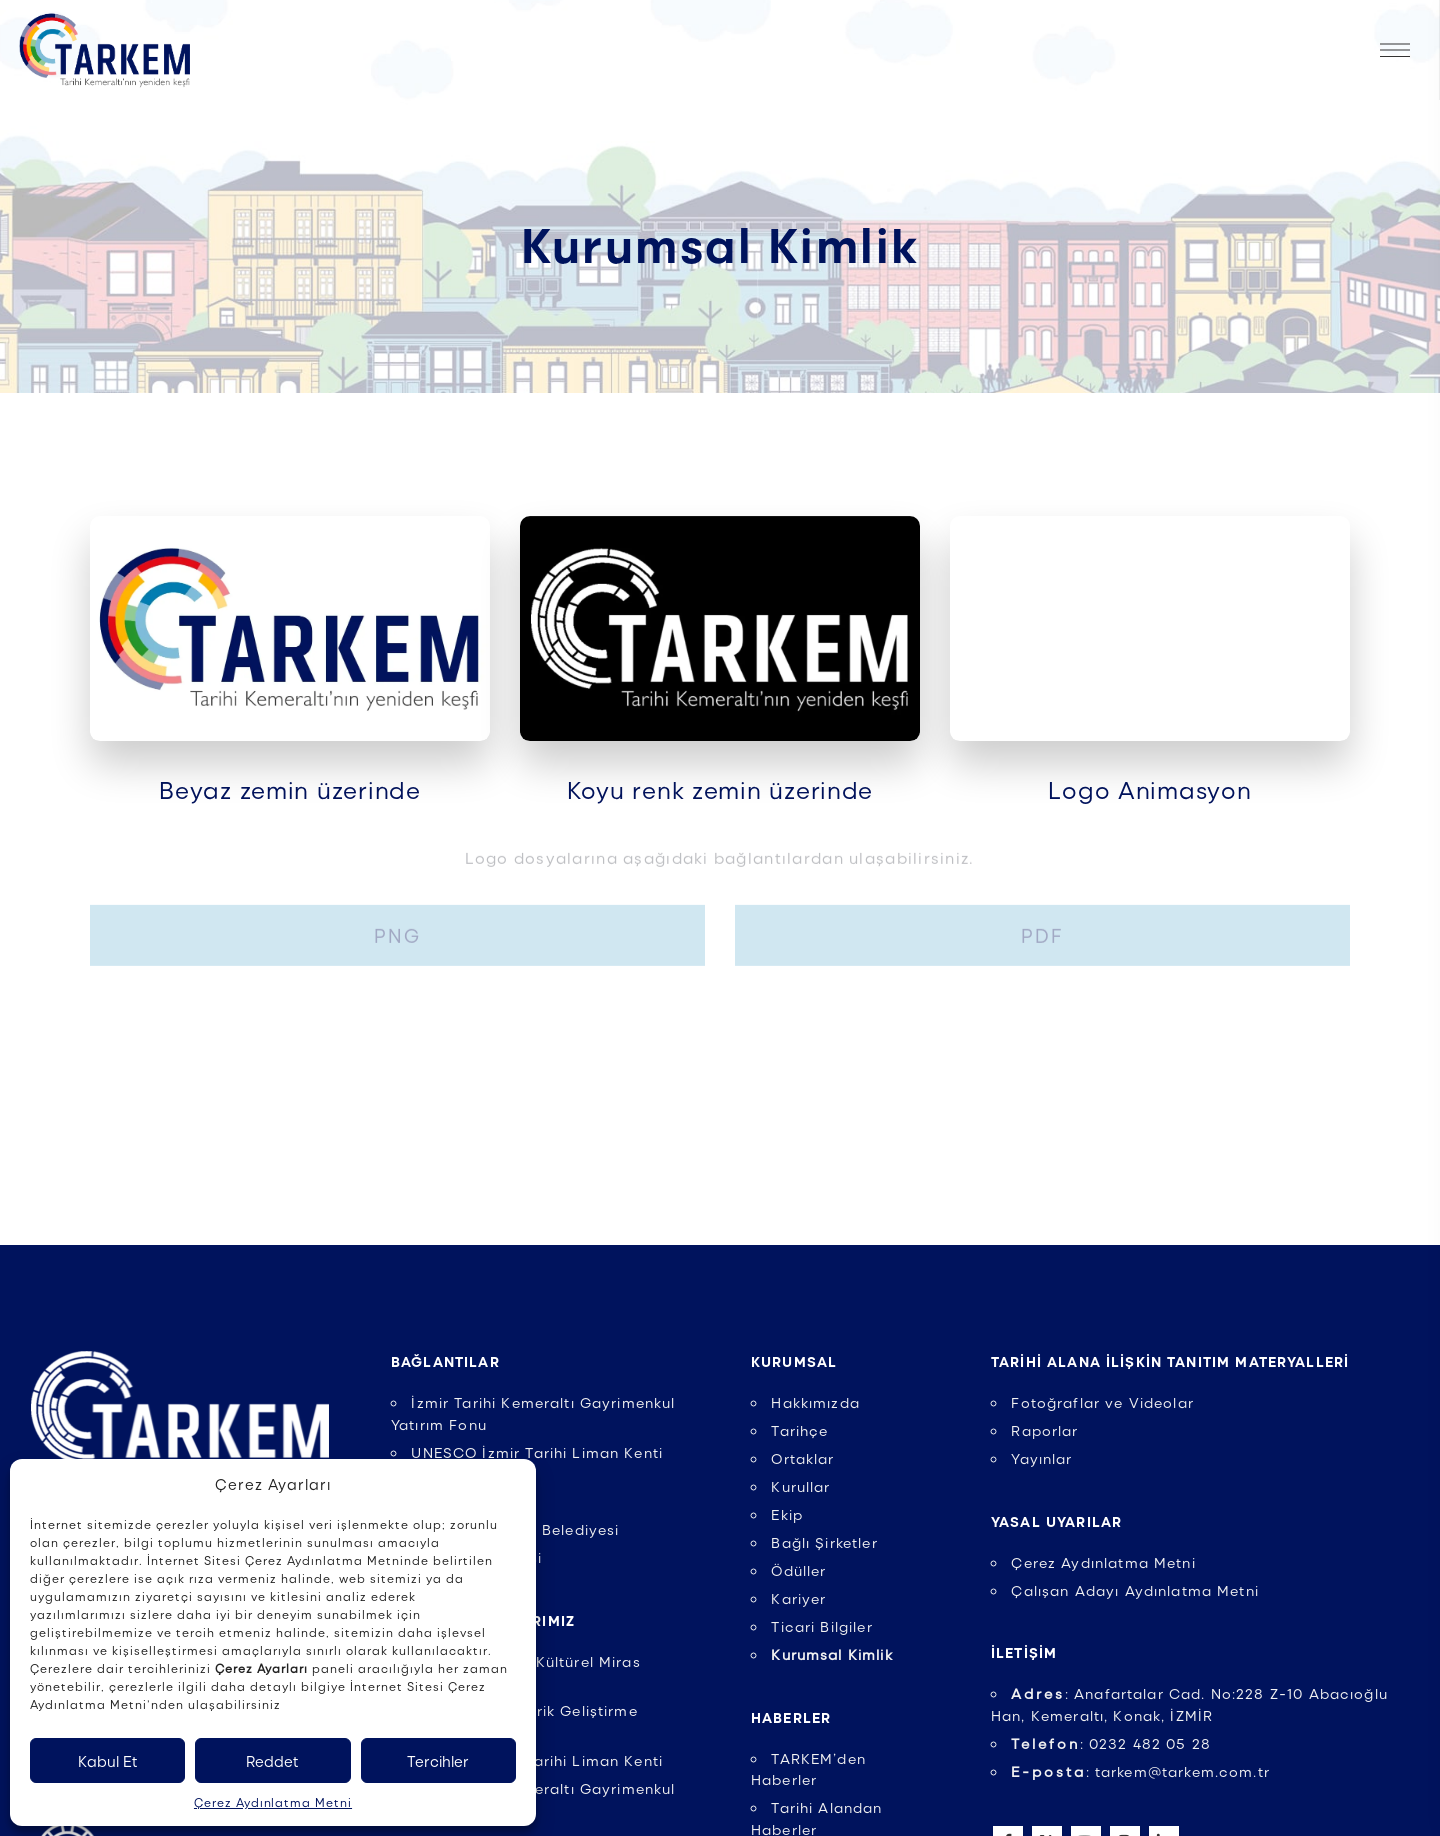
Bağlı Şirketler (824, 1542)
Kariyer (798, 1598)
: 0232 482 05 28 (1111, 1743)
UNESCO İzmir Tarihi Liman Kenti (537, 1760)
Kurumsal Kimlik (831, 1654)
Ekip (787, 1514)
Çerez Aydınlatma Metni (273, 1802)
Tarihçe (799, 1430)
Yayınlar (1041, 1458)
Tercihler (438, 1761)
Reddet (272, 1761)
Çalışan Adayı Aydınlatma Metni (1135, 1590)
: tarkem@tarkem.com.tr (1140, 1771)
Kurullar (800, 1486)
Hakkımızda (815, 1402)
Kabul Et (108, 1761)
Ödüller (798, 1570)
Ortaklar (802, 1458)
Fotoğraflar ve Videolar (1102, 1402)
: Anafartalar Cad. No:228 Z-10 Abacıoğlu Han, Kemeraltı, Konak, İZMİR (1189, 1704)
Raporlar (1044, 1430)
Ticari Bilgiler (821, 1626)
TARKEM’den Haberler (808, 1769)
